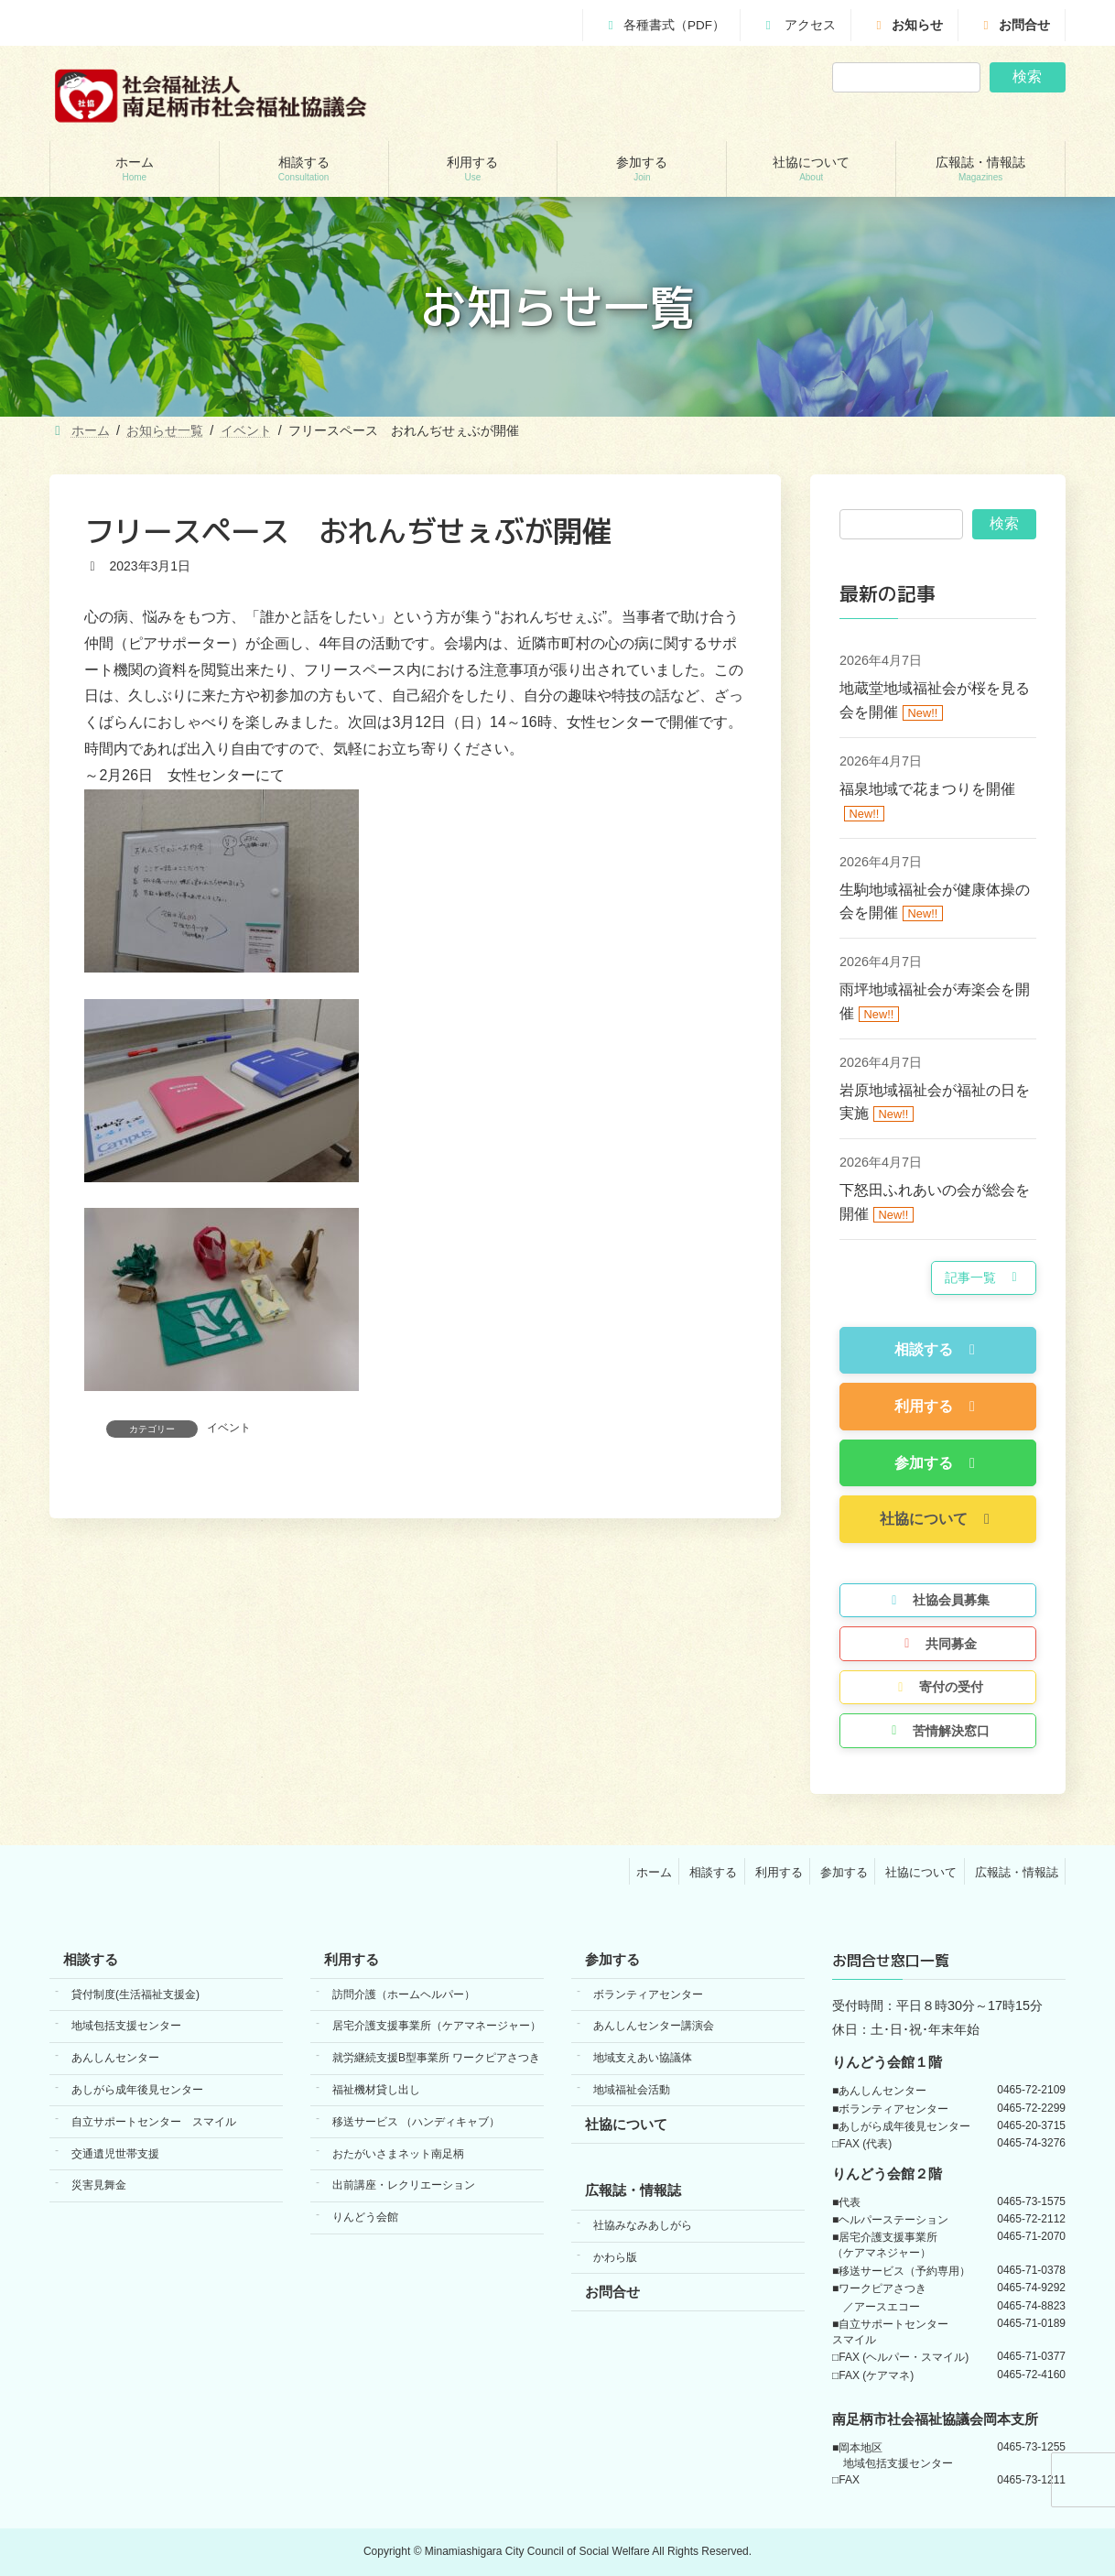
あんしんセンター (115, 2058)
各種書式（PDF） (664, 25)
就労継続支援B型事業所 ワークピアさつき (436, 2058)
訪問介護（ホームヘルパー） (403, 1994)
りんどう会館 (365, 2218)
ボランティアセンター (648, 1994)
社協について (921, 1872)
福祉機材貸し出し (376, 2089)
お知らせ (907, 25)
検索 (1027, 76)
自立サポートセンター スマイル (153, 2121)
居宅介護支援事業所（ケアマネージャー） (436, 2026)
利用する (779, 1872)
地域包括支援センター (126, 2026)
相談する (713, 1872)
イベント (229, 1427)
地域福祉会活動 (631, 2089)
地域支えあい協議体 (642, 2058)
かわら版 (615, 2257)
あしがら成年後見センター (137, 2089)
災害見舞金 (98, 2185)
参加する (844, 1872)
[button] (983, 1278)
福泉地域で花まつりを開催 (927, 789)
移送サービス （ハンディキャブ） (416, 2121)
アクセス (798, 25)
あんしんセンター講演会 (653, 2026)
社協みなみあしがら (642, 2226)
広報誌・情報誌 (1016, 1872)
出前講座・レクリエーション (403, 2185)
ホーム (654, 1872)
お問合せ (1014, 25)
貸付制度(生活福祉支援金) (135, 1994)
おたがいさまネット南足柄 (398, 2153)
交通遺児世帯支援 (115, 2153)
